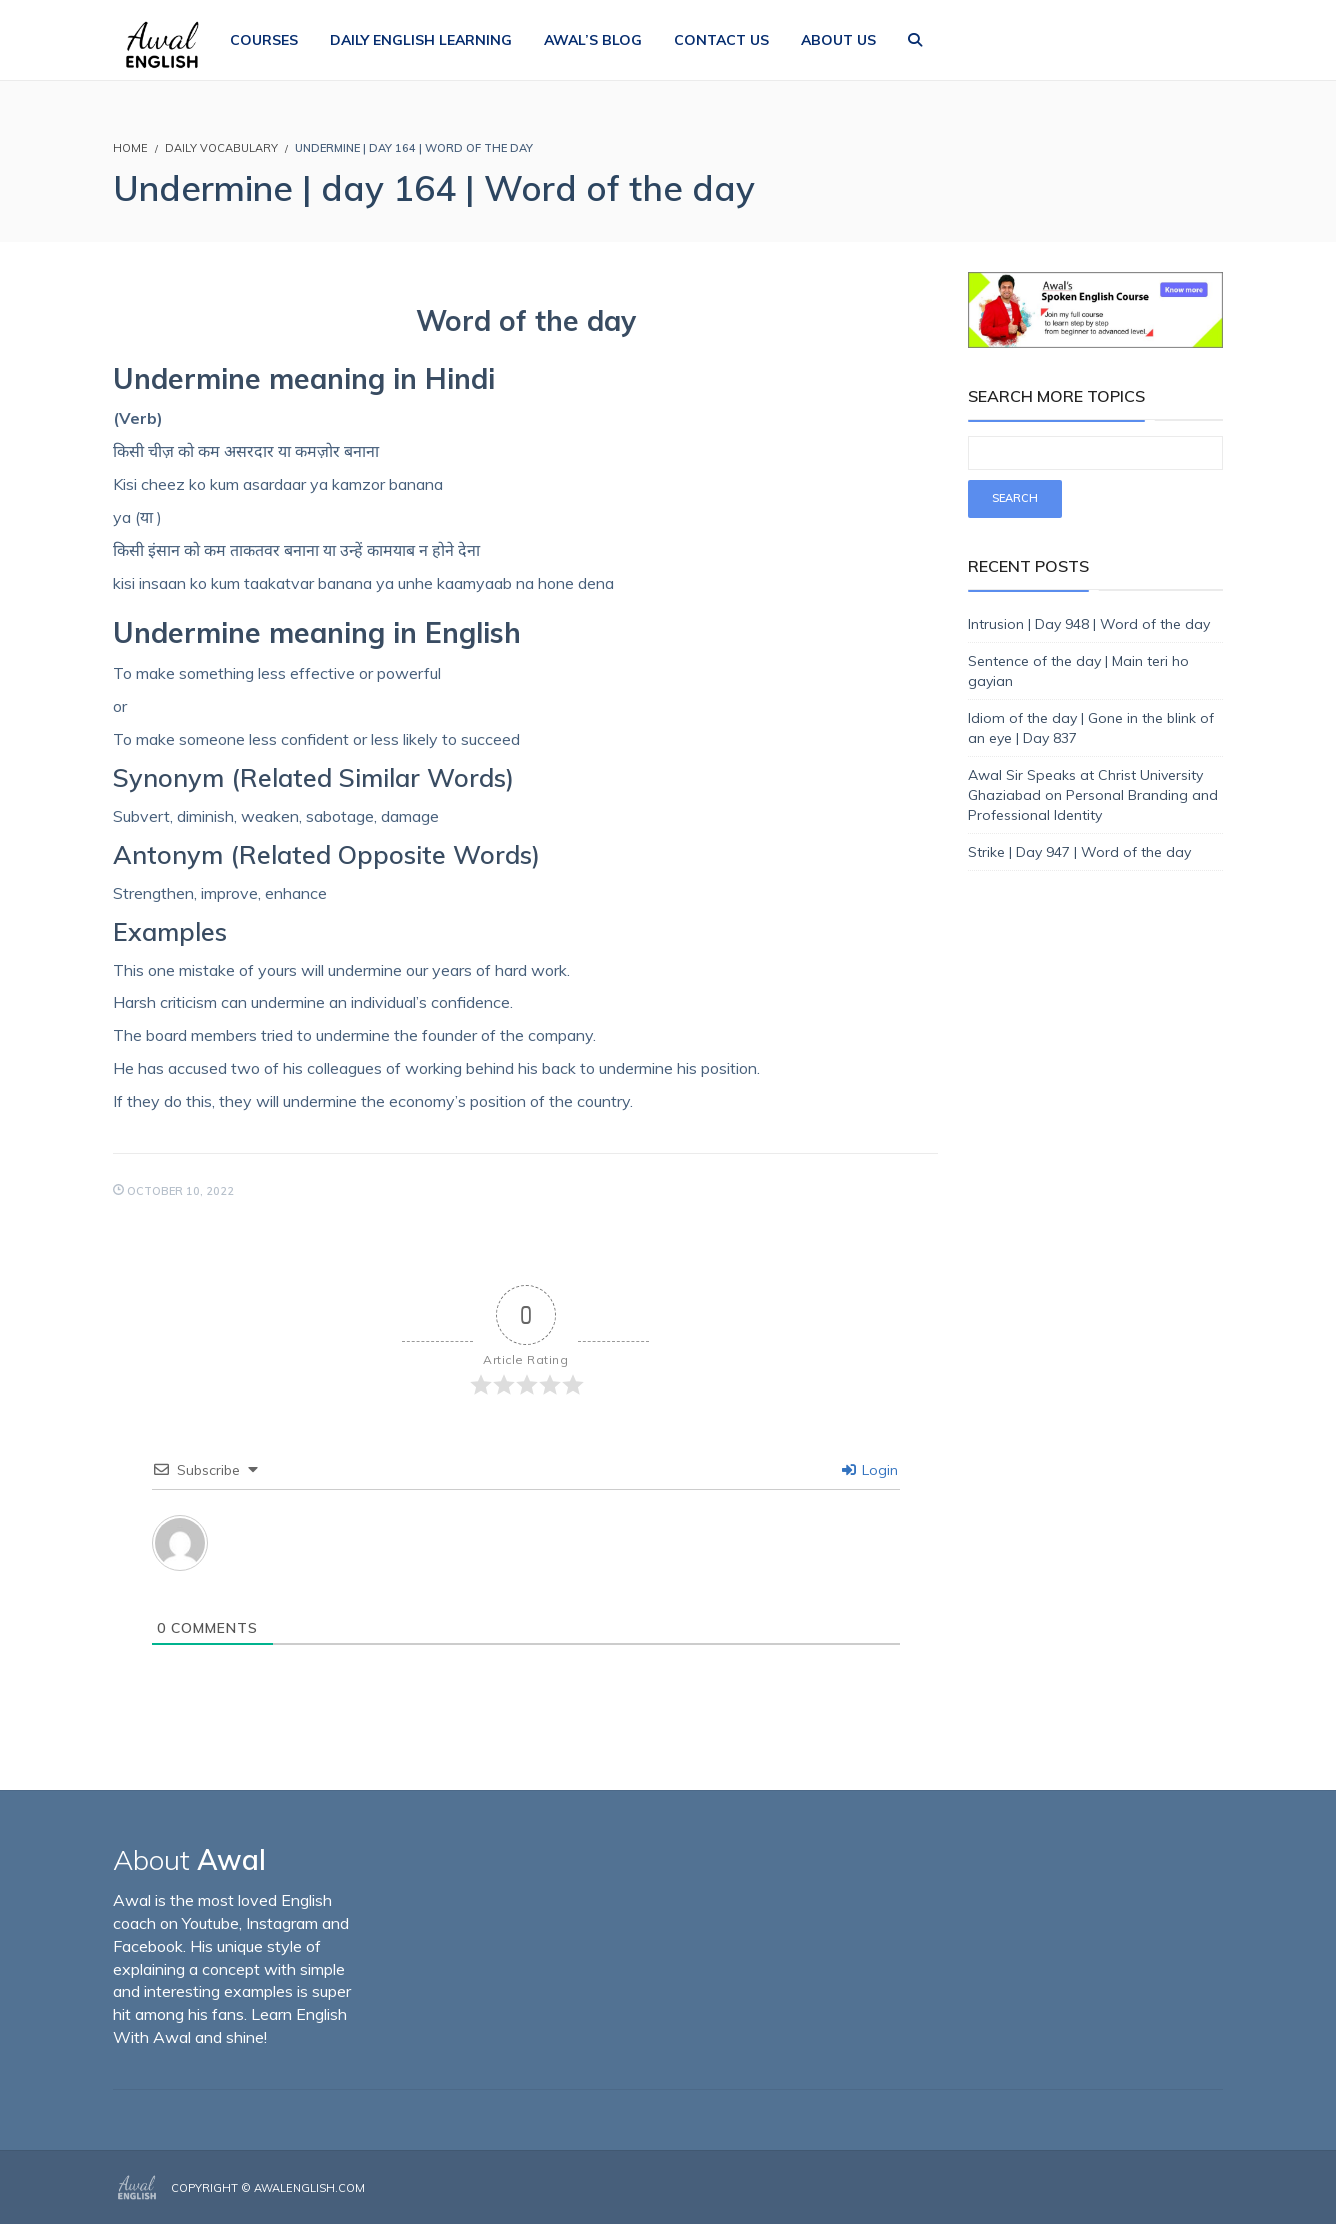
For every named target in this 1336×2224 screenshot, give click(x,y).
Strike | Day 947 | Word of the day (1079, 852)
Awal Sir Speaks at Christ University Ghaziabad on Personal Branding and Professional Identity (1093, 795)
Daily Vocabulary (221, 148)
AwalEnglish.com (309, 2188)
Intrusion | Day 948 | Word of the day (1089, 624)
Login (870, 1470)
